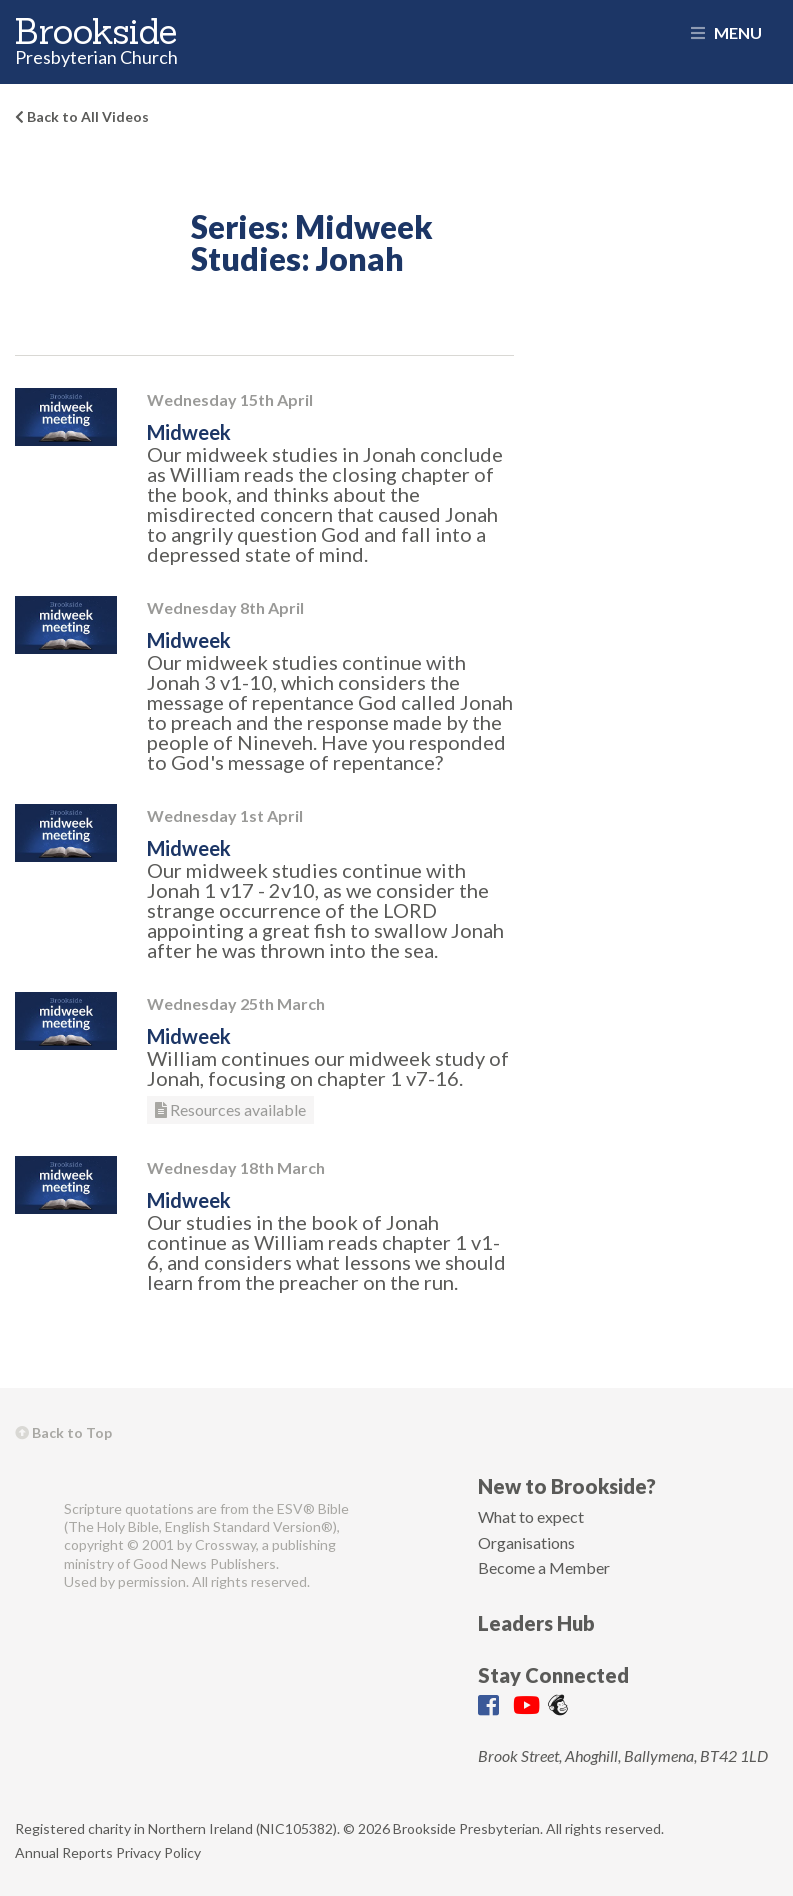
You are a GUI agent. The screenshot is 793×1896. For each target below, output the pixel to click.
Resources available (230, 1109)
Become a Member (544, 1567)
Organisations (526, 1542)
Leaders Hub (536, 1623)
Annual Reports (64, 1852)
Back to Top (63, 1432)
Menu (726, 32)
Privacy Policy (158, 1852)
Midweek (189, 432)
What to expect (531, 1516)
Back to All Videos (82, 116)
